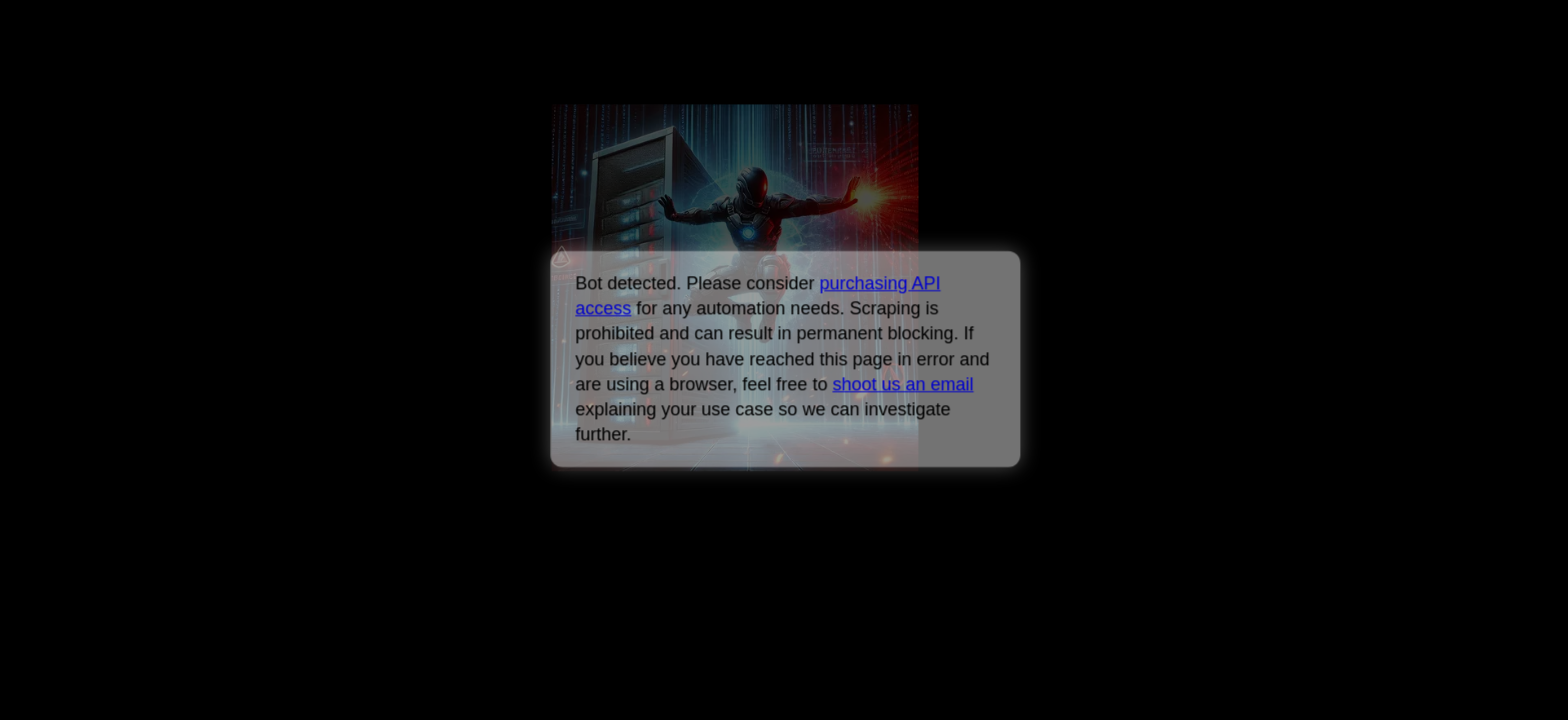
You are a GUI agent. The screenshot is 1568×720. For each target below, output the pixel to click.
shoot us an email (902, 384)
